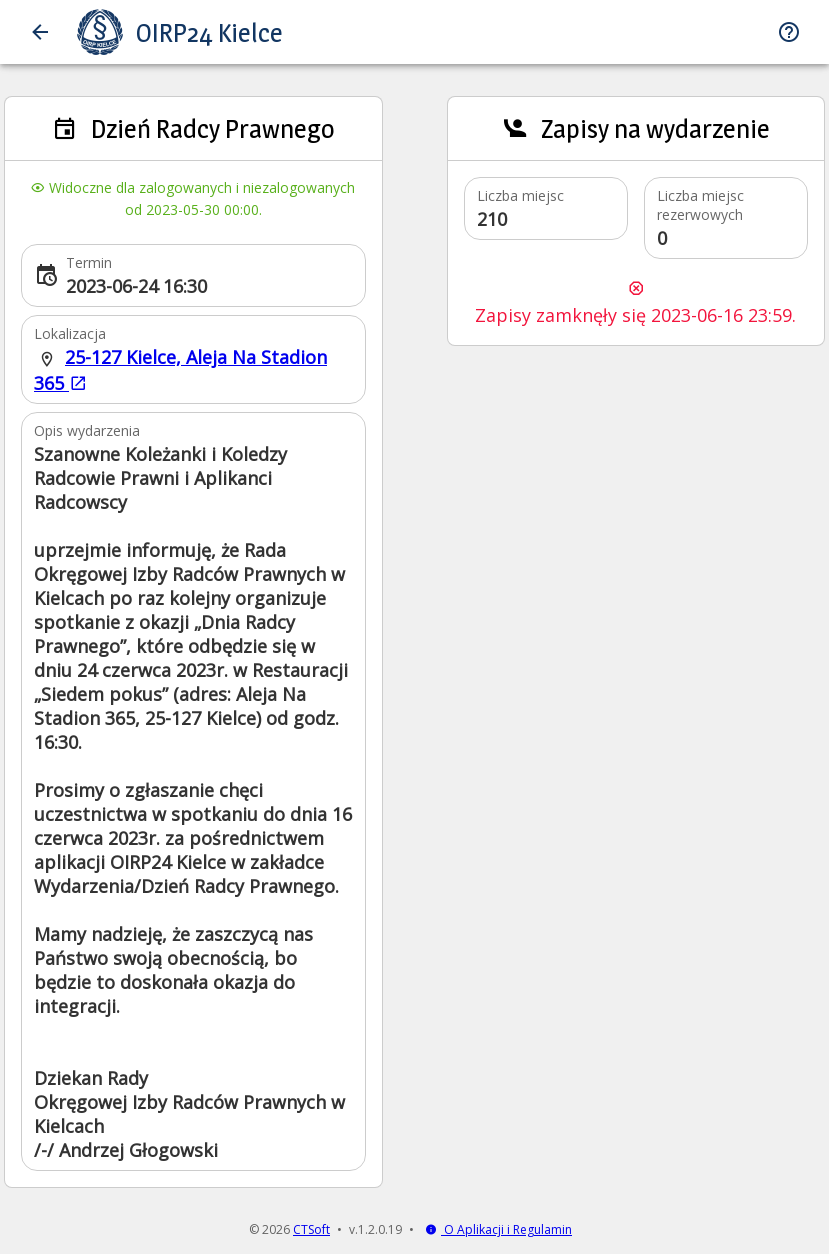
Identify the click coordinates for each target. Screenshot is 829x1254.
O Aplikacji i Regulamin (498, 1229)
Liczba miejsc (520, 195)
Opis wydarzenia (87, 430)
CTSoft (311, 1229)
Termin (89, 262)
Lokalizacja (70, 333)
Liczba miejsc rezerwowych (700, 205)
